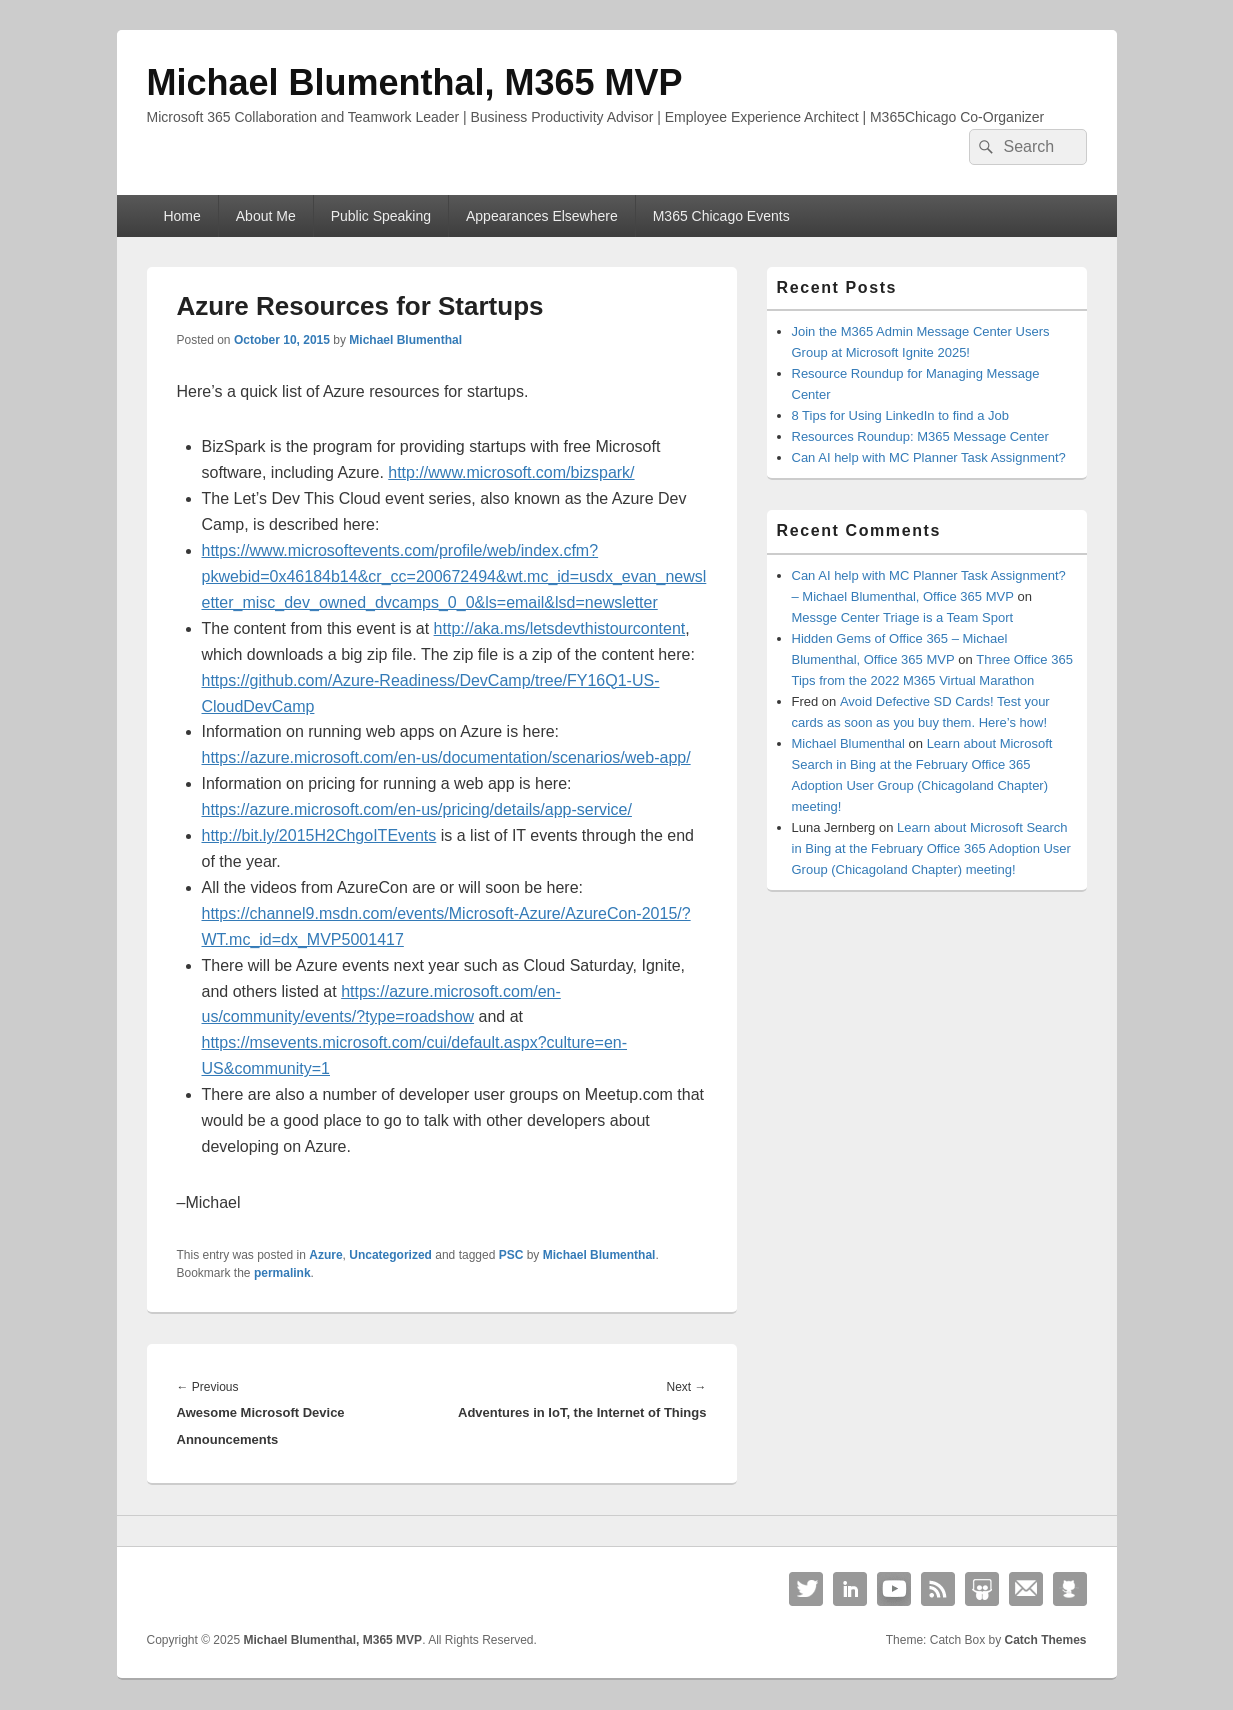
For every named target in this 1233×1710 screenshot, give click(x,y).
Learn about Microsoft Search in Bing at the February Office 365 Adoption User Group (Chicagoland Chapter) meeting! (931, 848)
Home (181, 216)
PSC (511, 1255)
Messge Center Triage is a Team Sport (903, 617)
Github (1070, 1589)
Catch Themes (1045, 1640)
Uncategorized (390, 1255)
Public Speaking (381, 216)
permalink (282, 1273)
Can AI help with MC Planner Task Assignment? (929, 457)
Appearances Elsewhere (542, 216)
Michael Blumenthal (405, 340)
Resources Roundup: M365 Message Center (920, 436)
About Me (266, 216)
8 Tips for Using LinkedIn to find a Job (901, 415)
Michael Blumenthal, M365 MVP (415, 82)
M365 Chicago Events (721, 216)
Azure (325, 1255)
